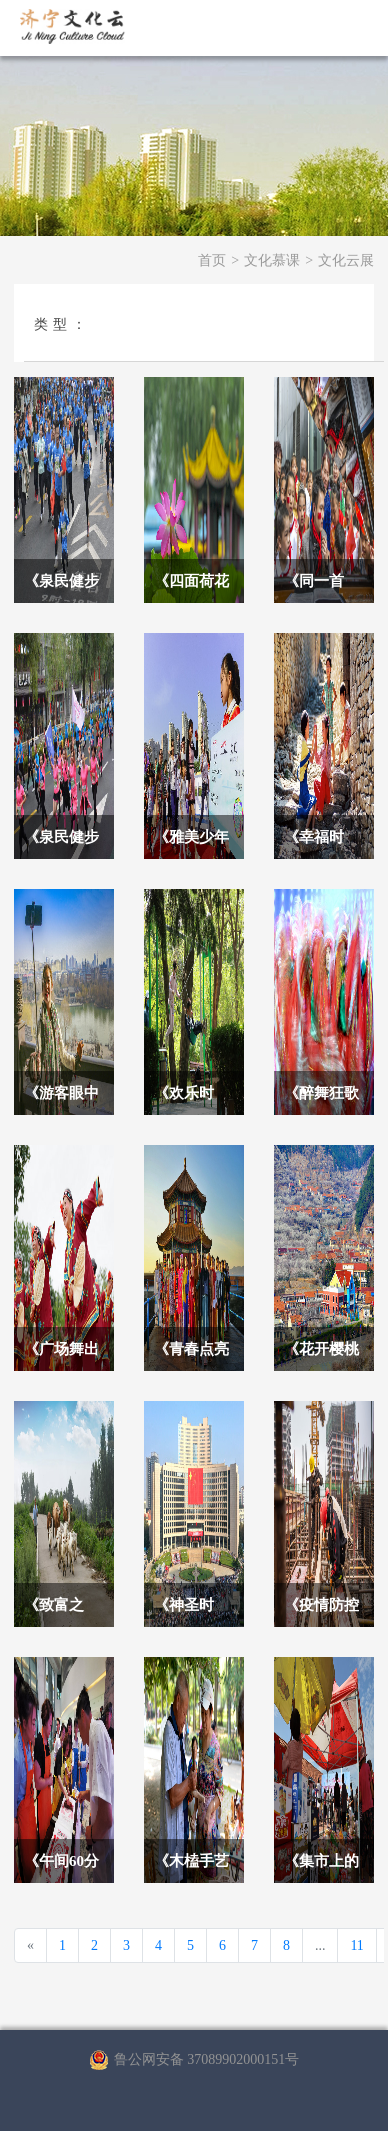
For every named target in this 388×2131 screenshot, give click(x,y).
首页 (212, 260)
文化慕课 (272, 260)
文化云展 (346, 260)
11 (356, 1945)
